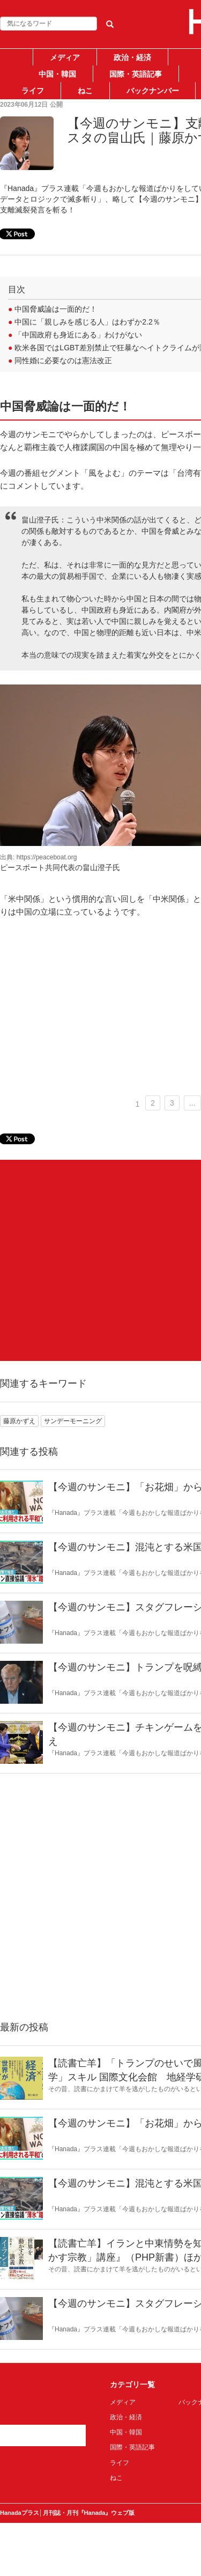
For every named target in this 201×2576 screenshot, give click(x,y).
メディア (65, 57)
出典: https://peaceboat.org (38, 857)
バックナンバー (152, 90)
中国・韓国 (57, 74)
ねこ (85, 90)
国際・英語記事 (135, 74)
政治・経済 (132, 57)
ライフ (32, 90)
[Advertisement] (100, 1260)
